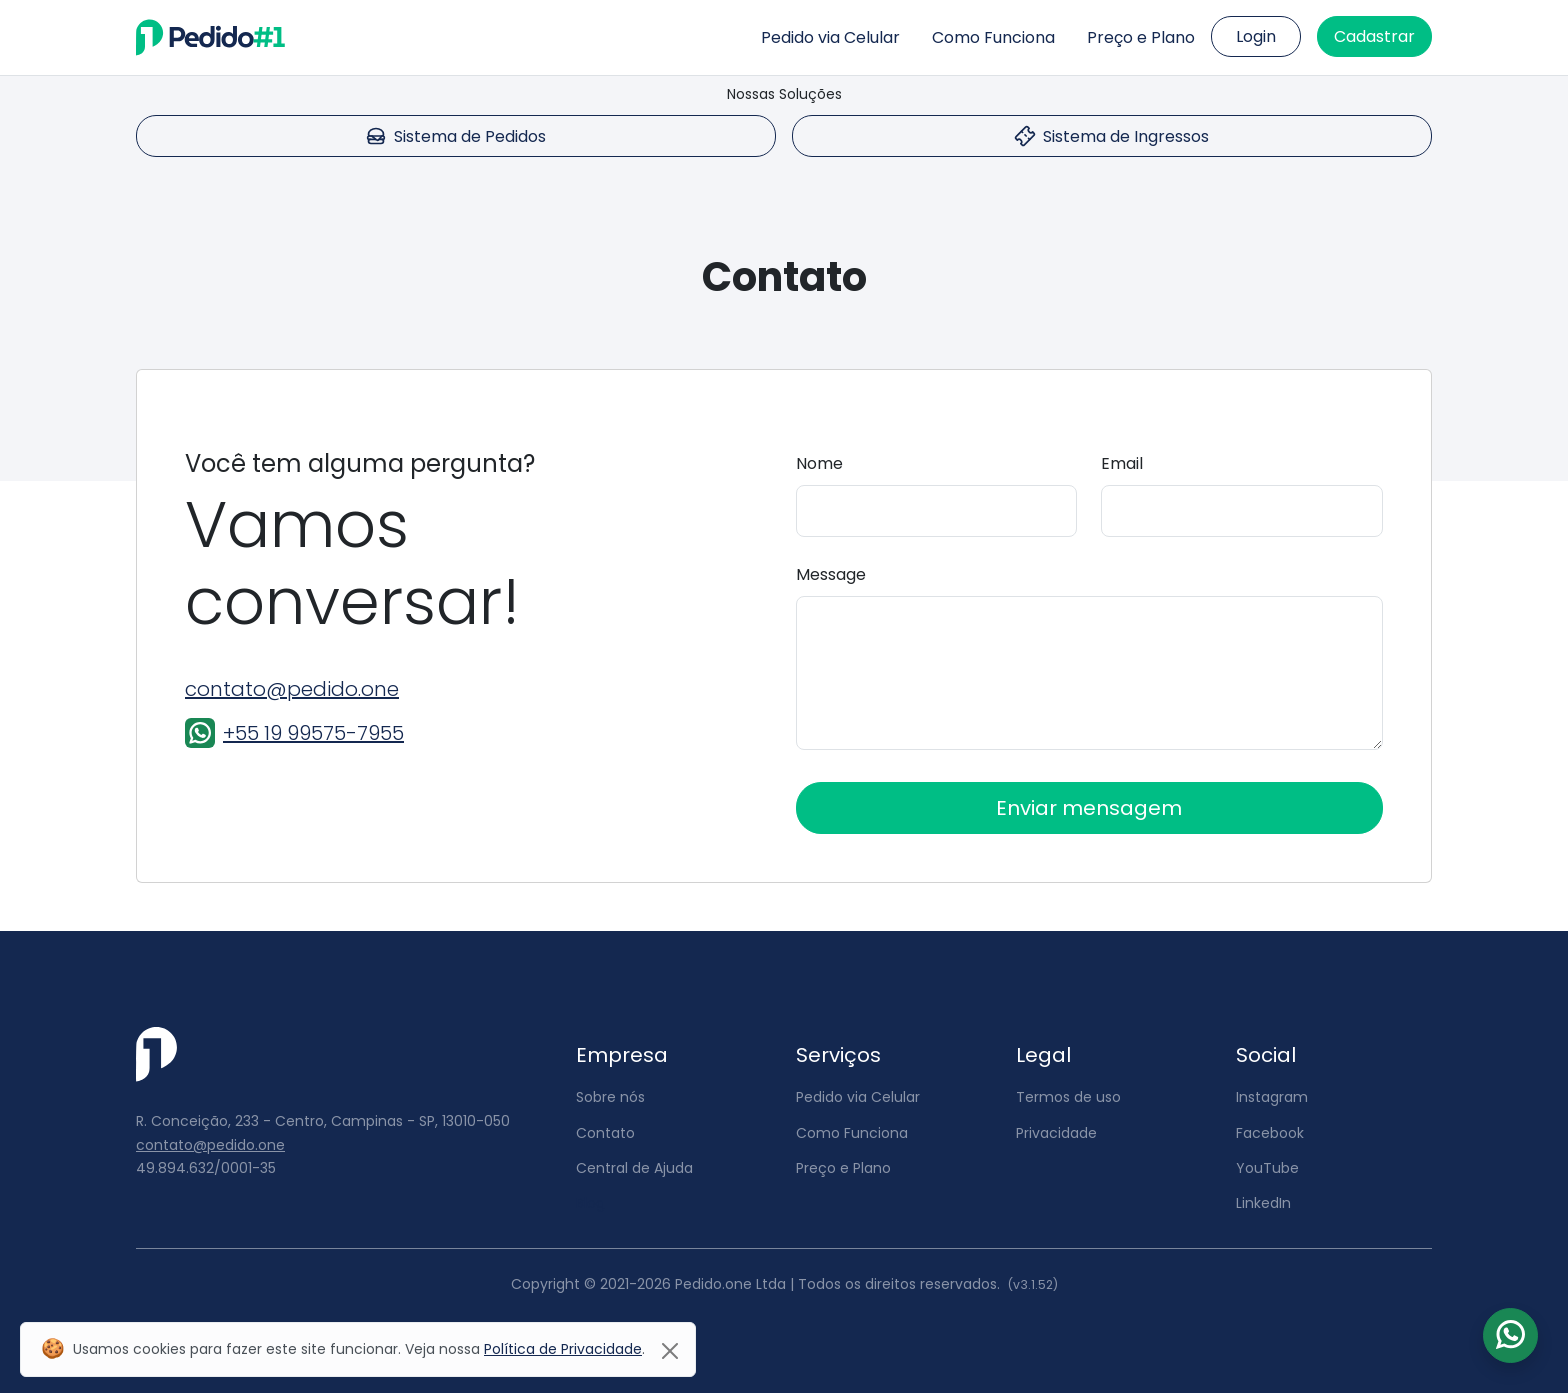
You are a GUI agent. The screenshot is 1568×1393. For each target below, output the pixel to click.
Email (1122, 463)
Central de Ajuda (634, 1168)
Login (1256, 36)
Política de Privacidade (563, 1349)
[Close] (670, 1351)
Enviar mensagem (1089, 808)
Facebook (1270, 1133)
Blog (590, 1203)
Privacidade (1056, 1133)
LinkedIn (1263, 1203)
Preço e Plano (1141, 37)
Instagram (1272, 1097)
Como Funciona (993, 37)
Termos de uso (1068, 1097)
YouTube (1267, 1168)
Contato (605, 1133)
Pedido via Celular (830, 37)
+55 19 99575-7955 (313, 733)
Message (831, 574)
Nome (819, 463)
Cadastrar (1374, 36)
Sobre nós (610, 1097)
